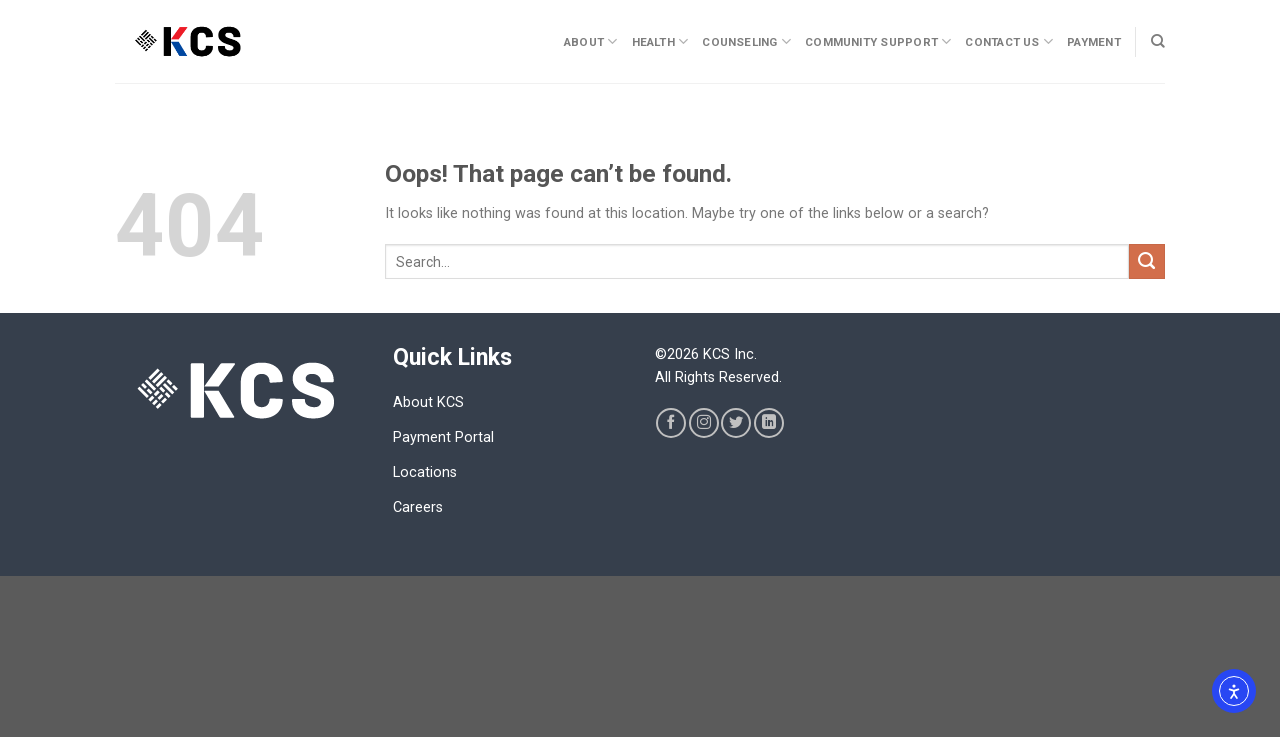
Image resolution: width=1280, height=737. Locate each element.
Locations (425, 472)
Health (660, 41)
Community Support (878, 41)
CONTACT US (1009, 41)
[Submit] (1147, 262)
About (591, 41)
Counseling (746, 41)
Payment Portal (443, 437)
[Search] (1158, 41)
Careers (418, 507)
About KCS (428, 402)
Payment (1094, 42)
